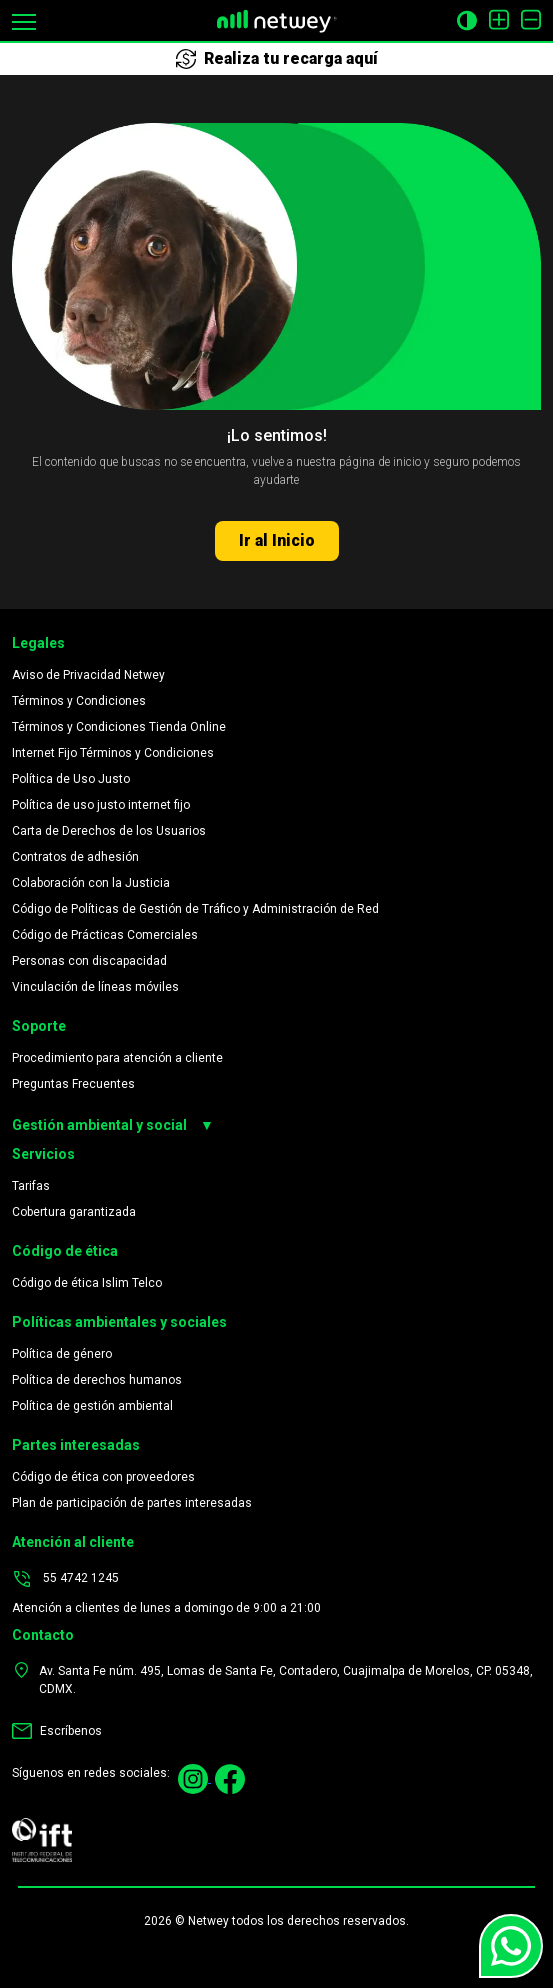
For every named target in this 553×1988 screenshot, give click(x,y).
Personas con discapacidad (89, 961)
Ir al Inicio (277, 540)
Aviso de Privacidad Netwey (88, 675)
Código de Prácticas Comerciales (105, 935)
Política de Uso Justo (71, 779)
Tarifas (31, 1186)
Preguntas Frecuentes (73, 1084)
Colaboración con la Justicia (91, 883)
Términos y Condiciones (79, 701)
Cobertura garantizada (74, 1212)
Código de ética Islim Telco (87, 1283)
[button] (24, 20)
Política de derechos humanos (97, 1380)
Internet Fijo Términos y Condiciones (113, 753)
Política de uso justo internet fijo (101, 805)
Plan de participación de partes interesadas (132, 1503)
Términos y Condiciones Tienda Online (119, 727)
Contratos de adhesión (75, 857)
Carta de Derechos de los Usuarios (109, 831)
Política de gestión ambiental (92, 1406)
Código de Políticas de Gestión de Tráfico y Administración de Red (195, 909)
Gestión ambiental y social (113, 1125)
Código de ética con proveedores (103, 1477)
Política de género (62, 1354)
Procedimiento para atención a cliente (117, 1058)
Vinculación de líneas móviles (95, 987)
